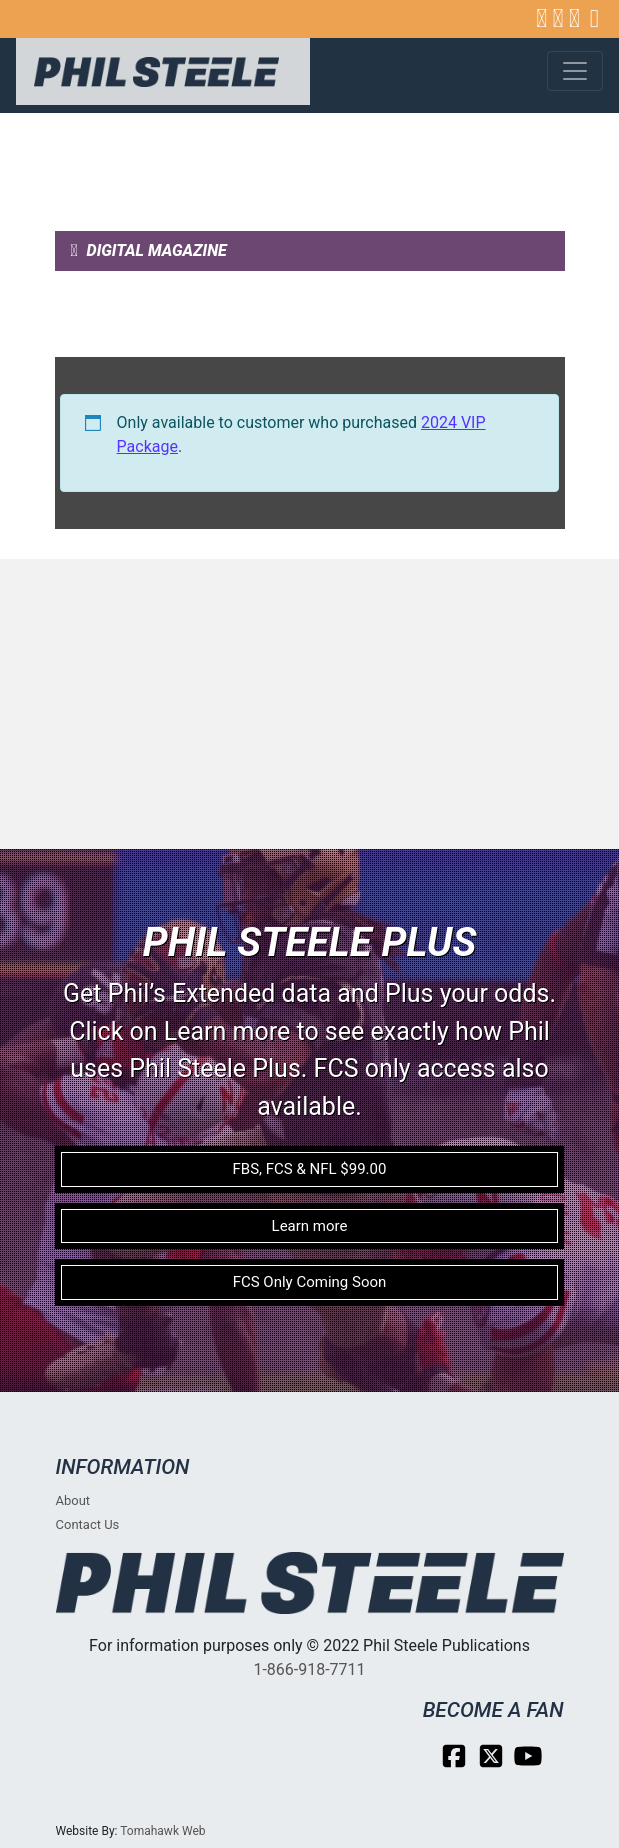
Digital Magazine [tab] (149, 250)
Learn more (310, 1226)
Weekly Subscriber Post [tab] (178, 293)
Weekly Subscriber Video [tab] (177, 336)
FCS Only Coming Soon (310, 1282)
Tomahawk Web (162, 1831)
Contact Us (88, 1524)
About (73, 1500)
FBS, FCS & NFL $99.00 (310, 1169)
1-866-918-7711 (309, 1669)
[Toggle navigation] (575, 71)
